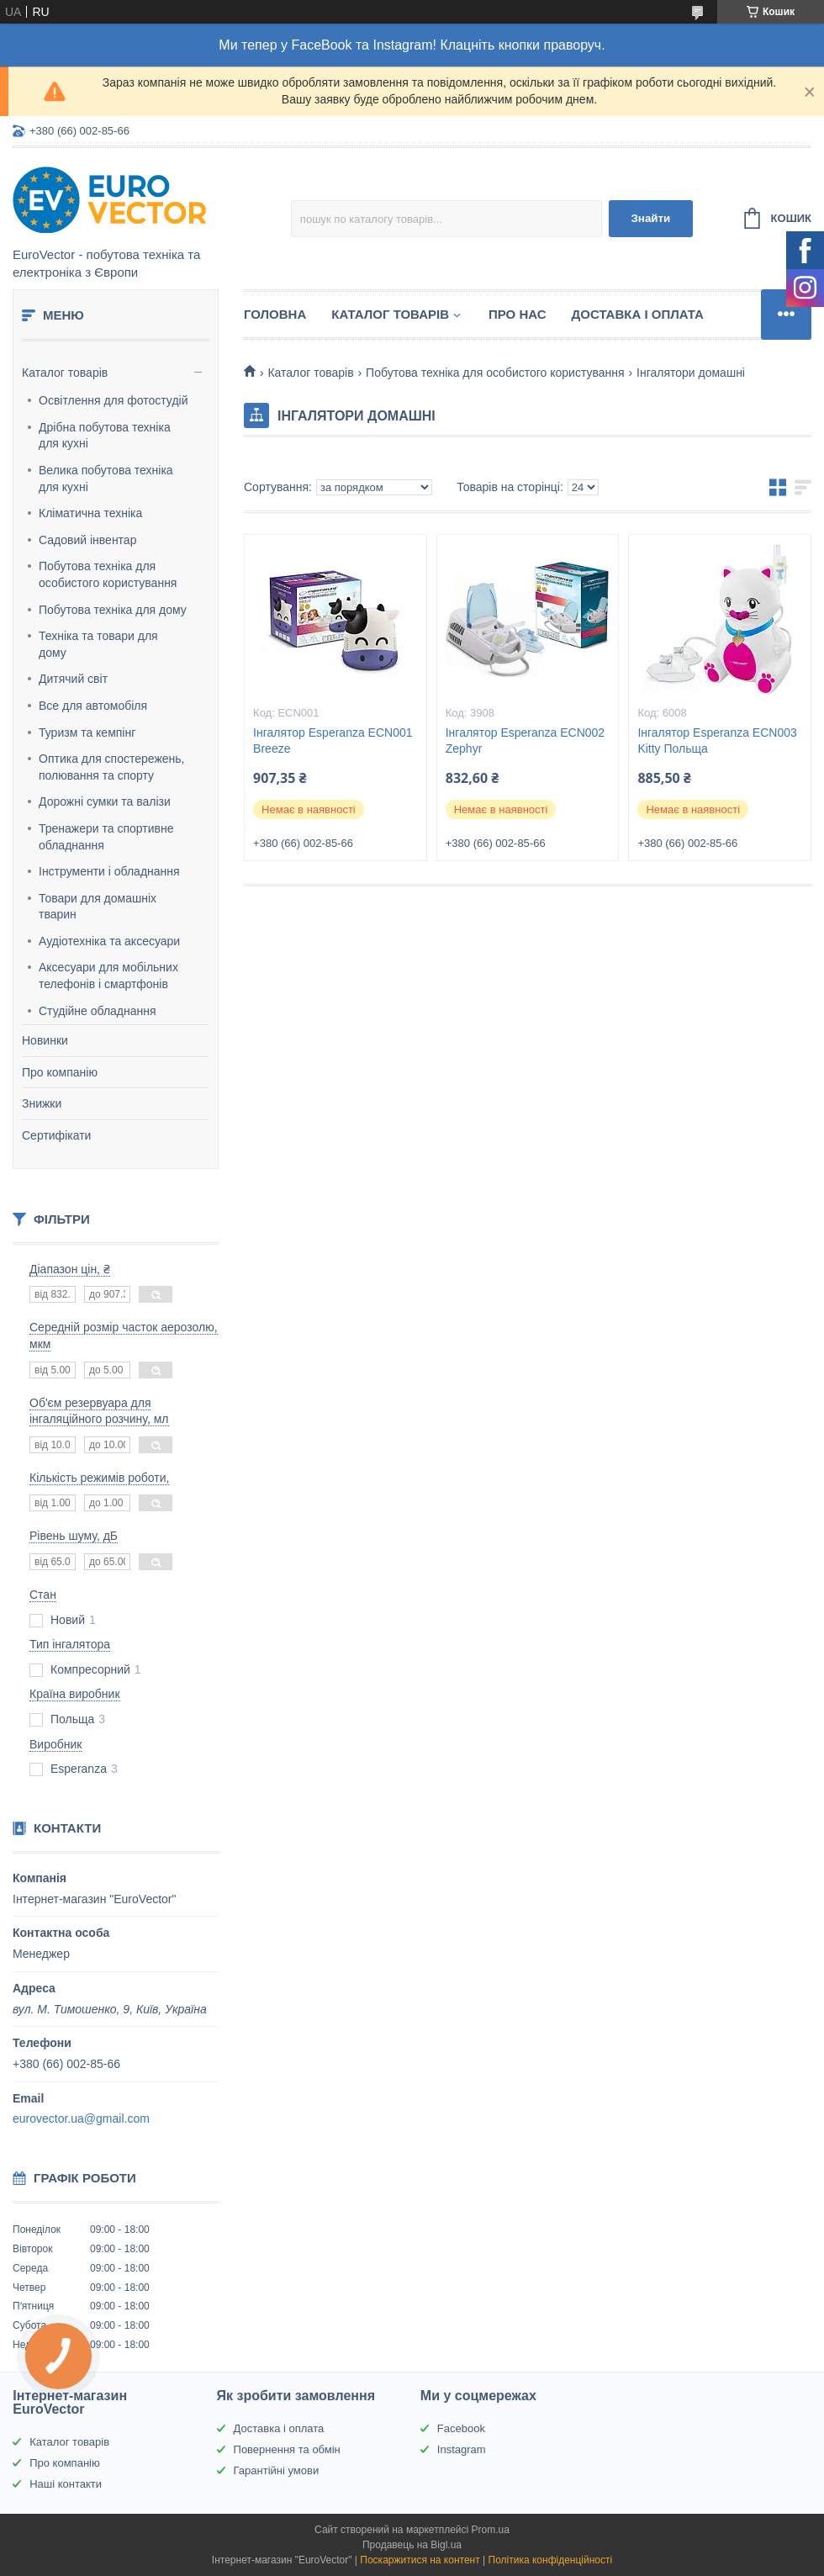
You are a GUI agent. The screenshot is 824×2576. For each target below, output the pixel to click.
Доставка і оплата (638, 314)
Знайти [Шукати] (650, 218)
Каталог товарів (65, 372)
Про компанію (60, 1072)
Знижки (41, 1103)
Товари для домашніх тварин (97, 906)
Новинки (45, 1040)
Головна (275, 314)
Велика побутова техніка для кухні (106, 478)
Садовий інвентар (87, 540)
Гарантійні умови (277, 2470)
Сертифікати (56, 1135)
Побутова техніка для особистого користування (108, 574)
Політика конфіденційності (551, 2560)
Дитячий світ (73, 678)
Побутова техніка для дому (113, 609)
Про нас (518, 314)
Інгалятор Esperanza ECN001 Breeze (332, 740)
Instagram (461, 2449)
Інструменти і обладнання (109, 871)
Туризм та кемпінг (87, 732)
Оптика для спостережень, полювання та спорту (112, 767)
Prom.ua (491, 2530)
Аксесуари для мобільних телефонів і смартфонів (108, 975)
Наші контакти (65, 2484)
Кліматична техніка (90, 513)
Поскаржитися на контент (419, 2560)
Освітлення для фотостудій (113, 400)
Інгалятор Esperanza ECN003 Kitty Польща (716, 740)
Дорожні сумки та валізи (105, 801)
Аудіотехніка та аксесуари (109, 941)
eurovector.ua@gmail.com (81, 2118)
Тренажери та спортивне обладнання (106, 837)
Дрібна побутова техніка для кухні (105, 436)
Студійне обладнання (97, 1011)
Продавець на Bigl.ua (412, 2545)
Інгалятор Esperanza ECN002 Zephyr (525, 740)
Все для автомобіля (93, 705)
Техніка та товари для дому (98, 644)
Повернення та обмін (287, 2449)
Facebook (461, 2428)
